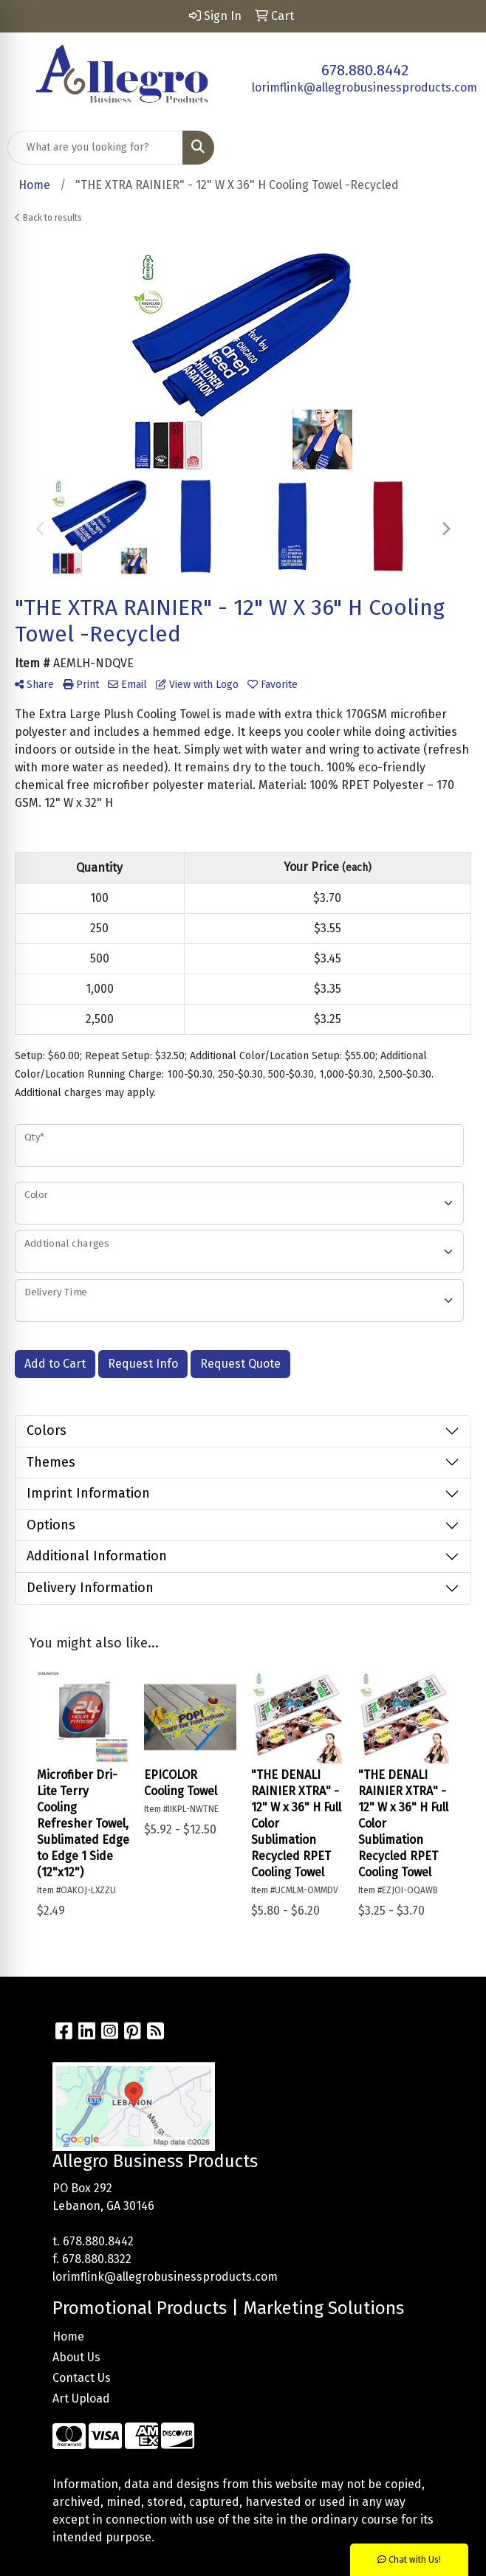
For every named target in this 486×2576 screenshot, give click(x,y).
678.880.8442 (364, 70)
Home (68, 2336)
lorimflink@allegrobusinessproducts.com (364, 87)
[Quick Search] (95, 148)
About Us (76, 2357)
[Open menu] (456, 147)
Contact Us (81, 2378)
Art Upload (81, 2398)
